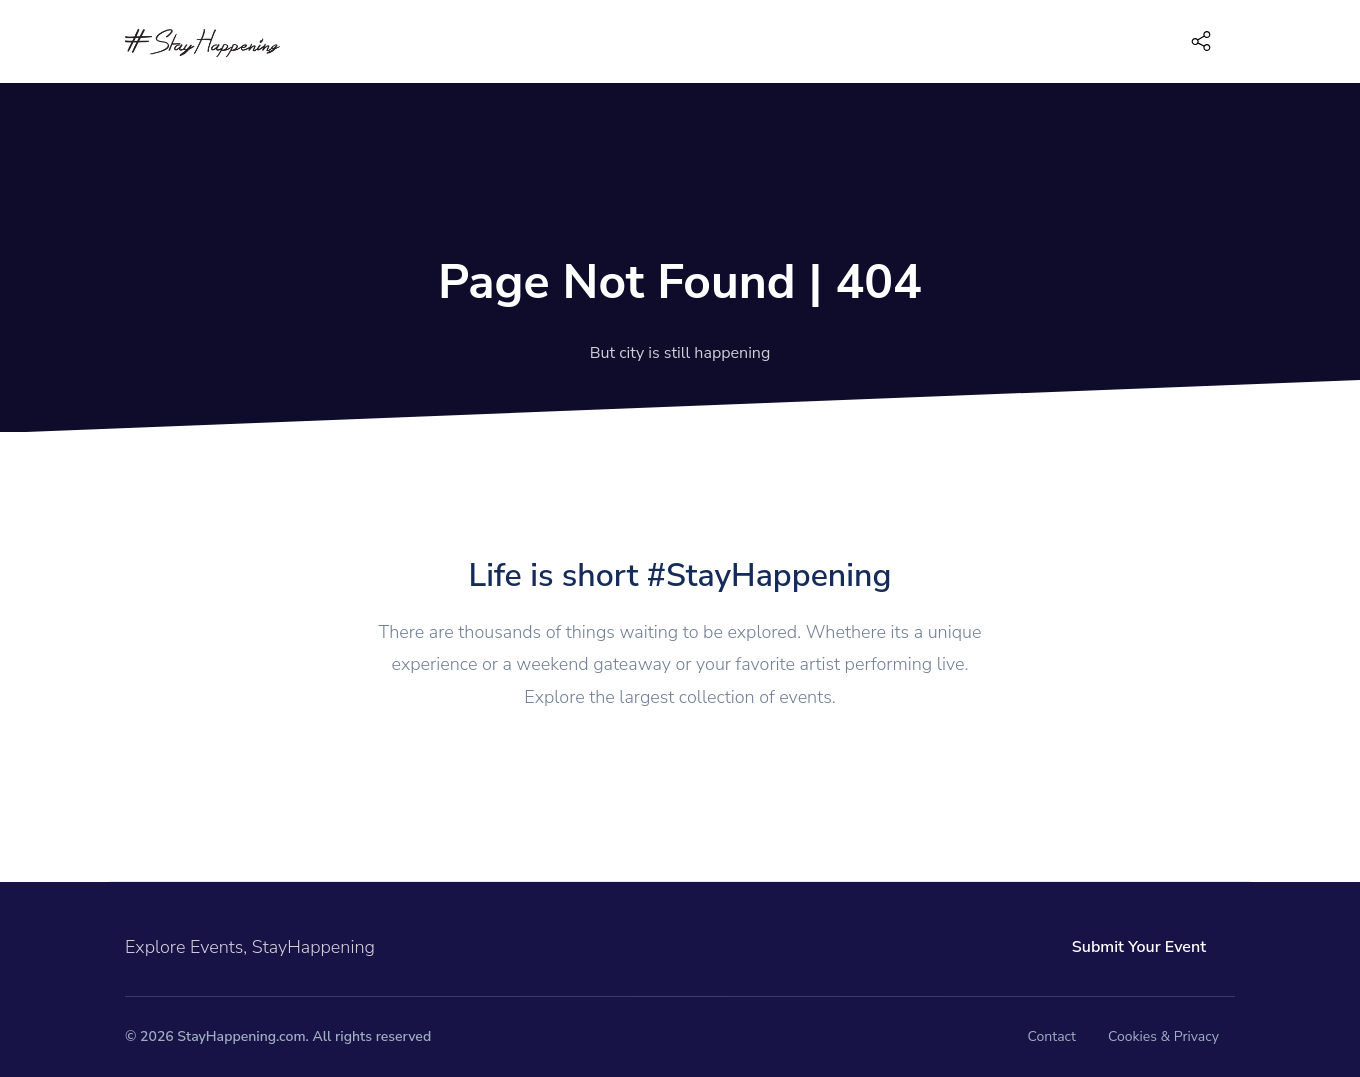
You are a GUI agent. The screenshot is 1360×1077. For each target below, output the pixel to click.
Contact (1052, 1036)
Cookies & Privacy (1163, 1036)
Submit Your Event (1139, 947)
